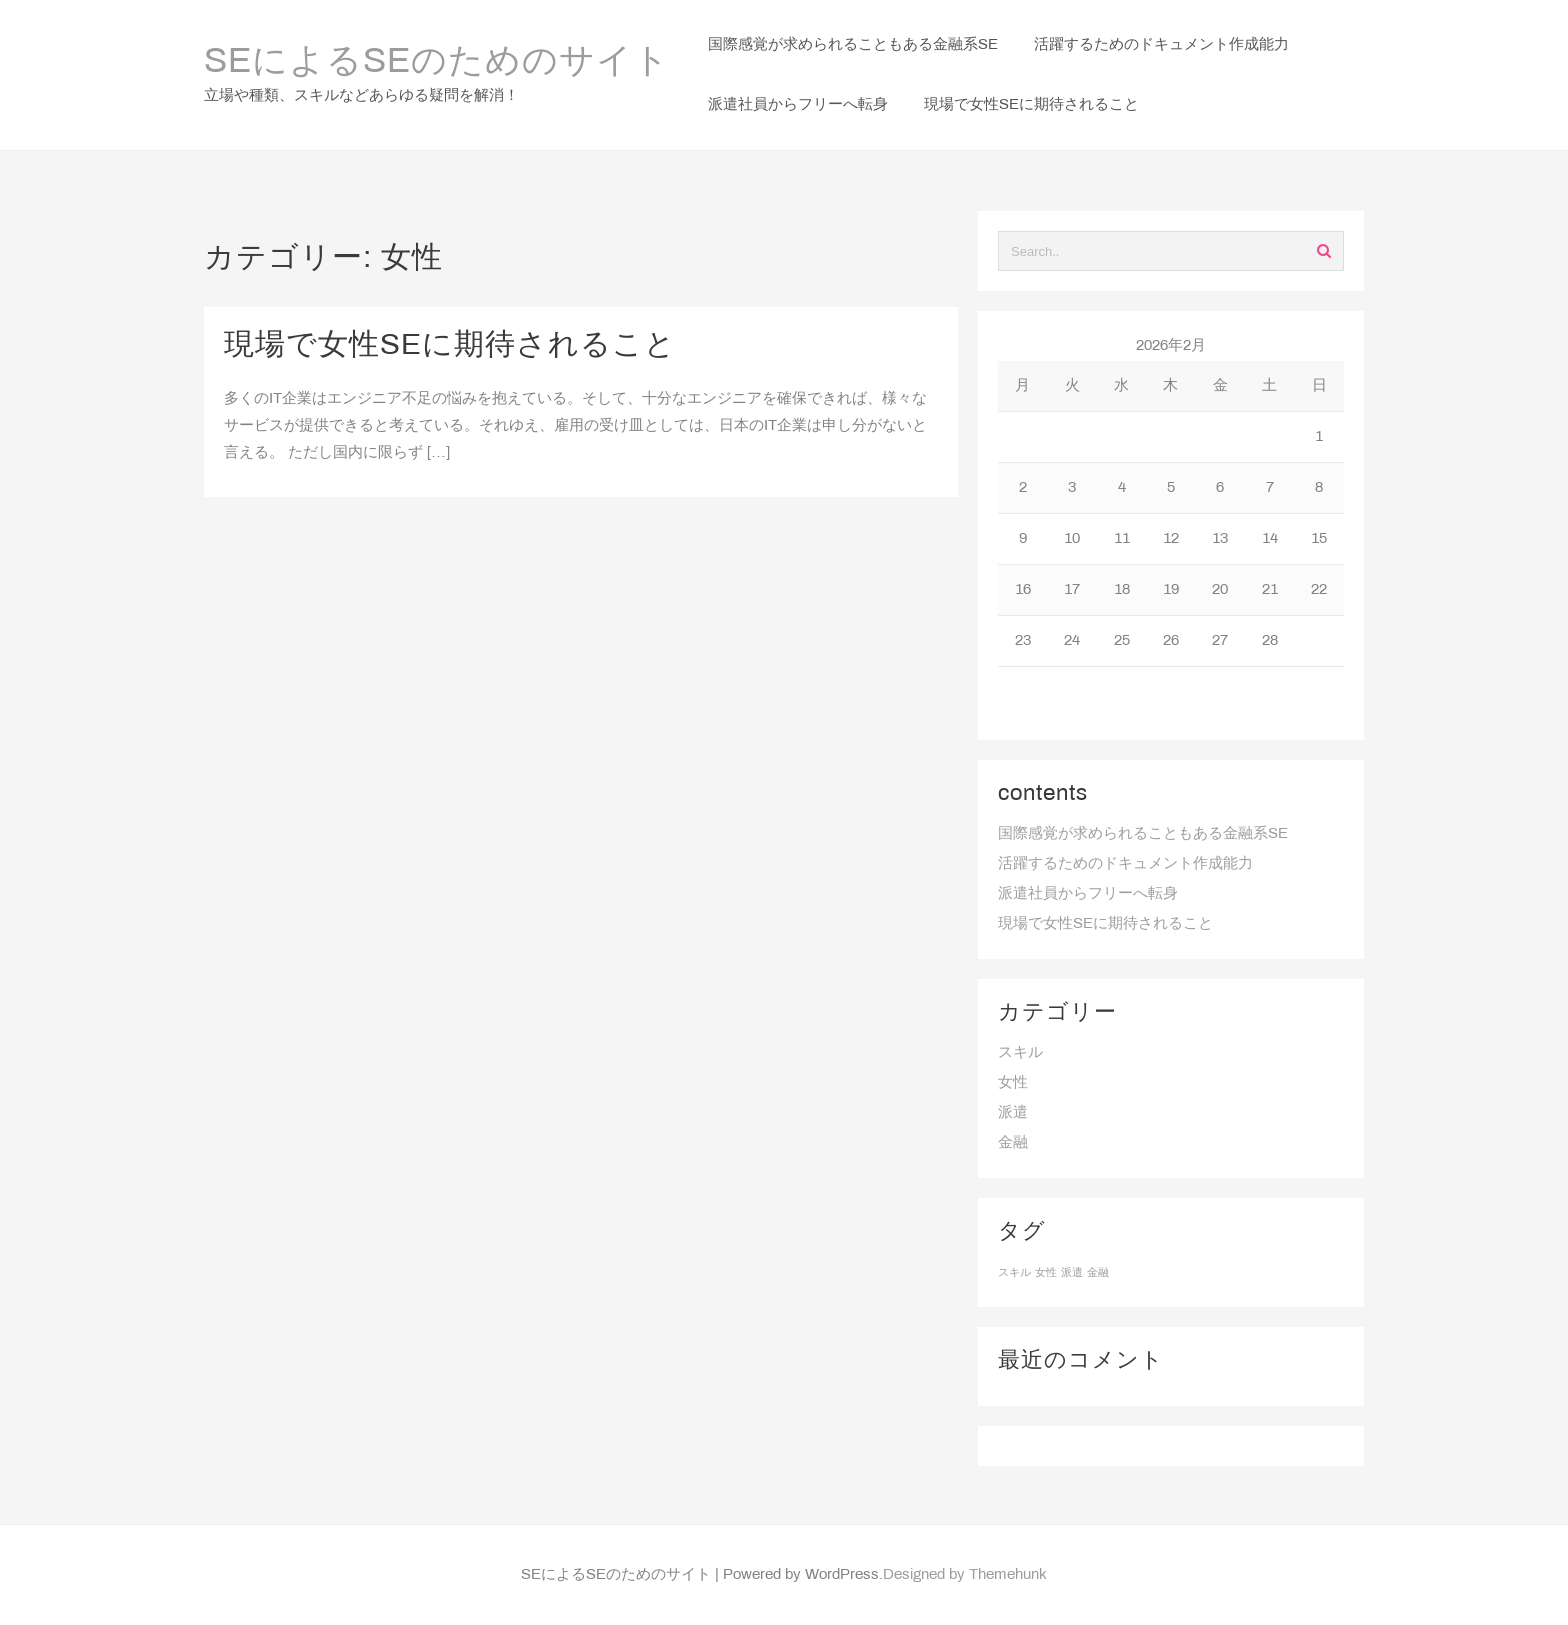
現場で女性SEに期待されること (450, 346)
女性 (1013, 1083)
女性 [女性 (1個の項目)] (1046, 1273)
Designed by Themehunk (965, 1575)
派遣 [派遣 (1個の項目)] (1072, 1273)
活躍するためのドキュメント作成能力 (1125, 864)
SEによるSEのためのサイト (437, 63)
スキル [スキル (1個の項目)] (1014, 1273)
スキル (1020, 1053)
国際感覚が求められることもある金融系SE (1143, 834)
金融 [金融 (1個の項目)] (1098, 1273)
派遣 (1013, 1113)
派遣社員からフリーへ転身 (1088, 894)
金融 (1013, 1143)
